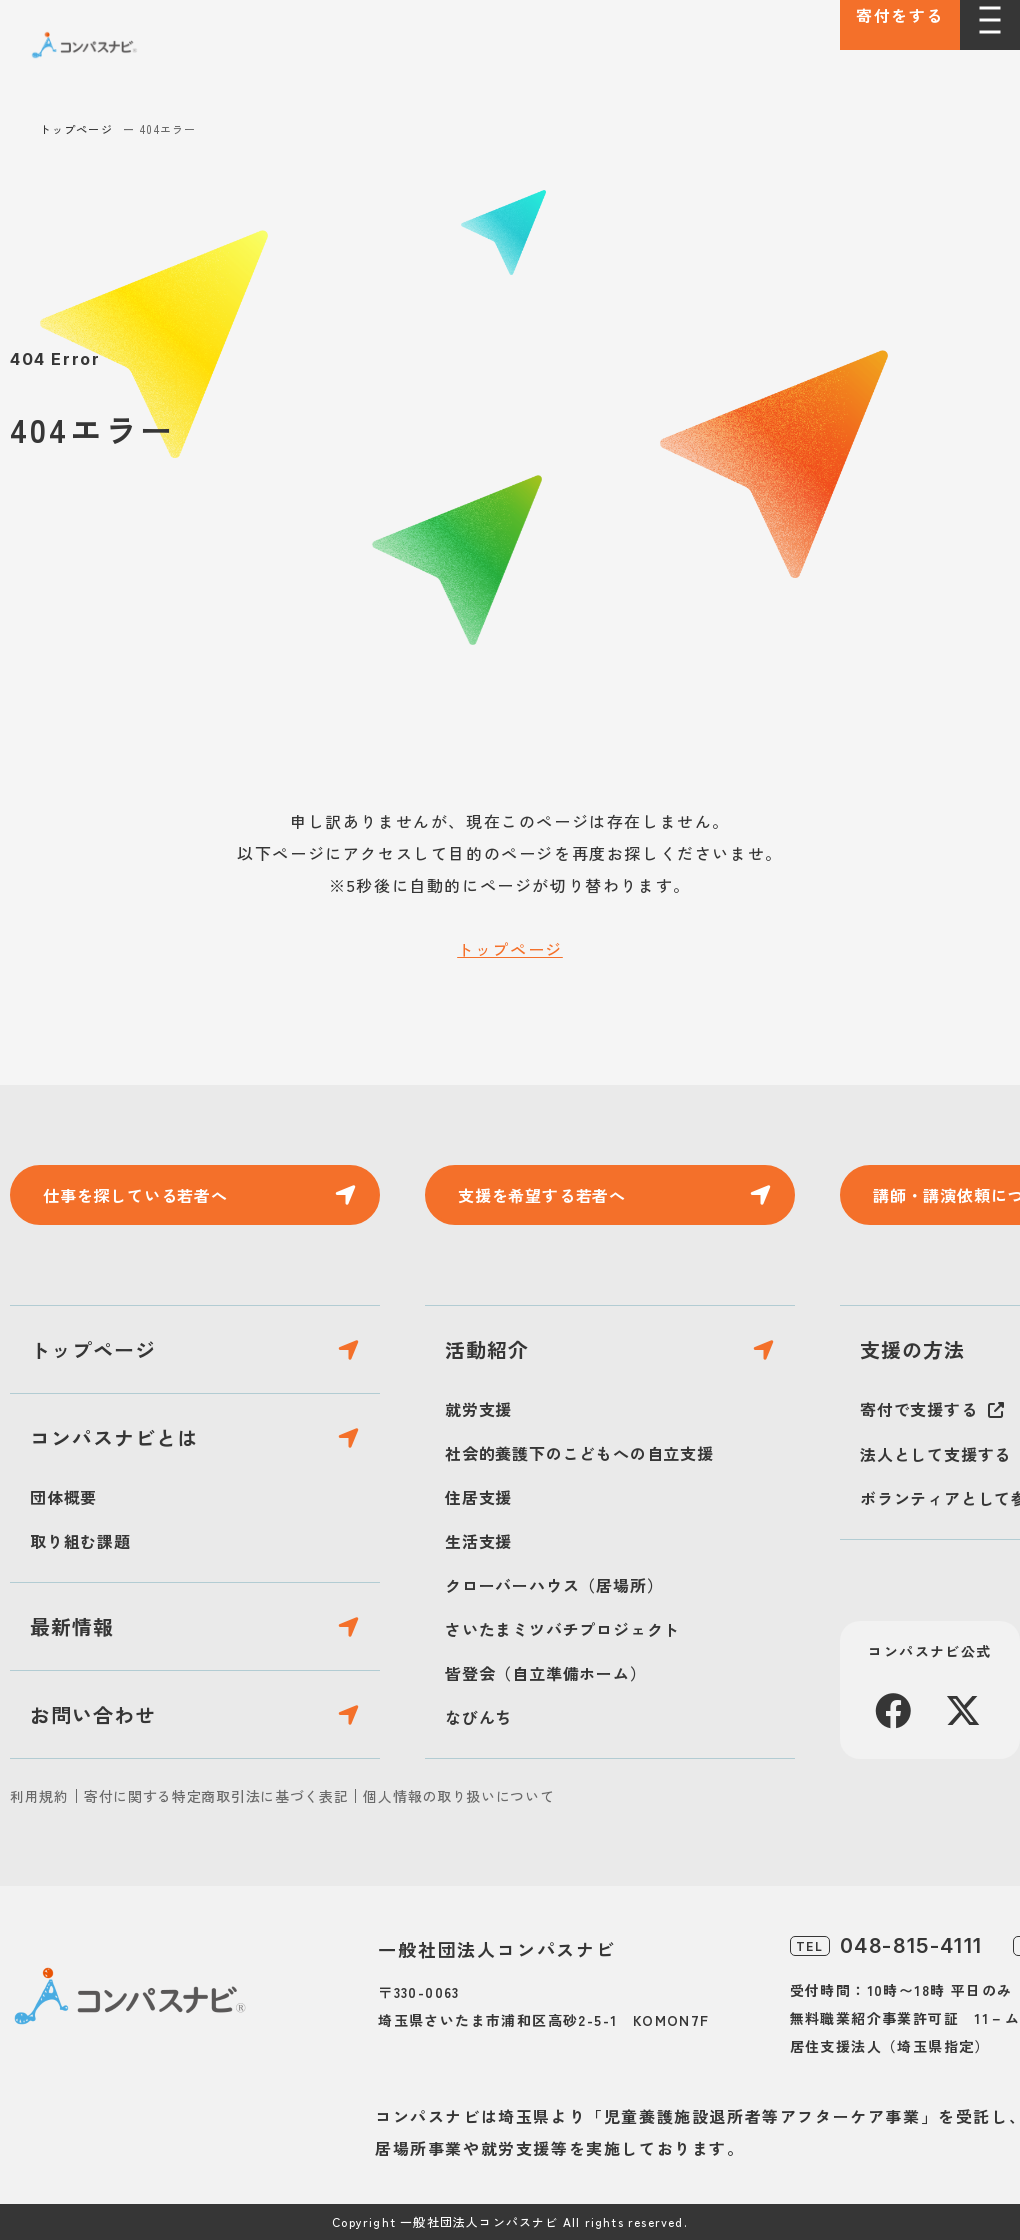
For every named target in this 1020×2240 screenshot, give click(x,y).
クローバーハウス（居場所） (554, 1585)
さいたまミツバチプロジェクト (562, 1629)
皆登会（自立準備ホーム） (546, 1673)
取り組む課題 (80, 1541)
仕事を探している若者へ (135, 1195)
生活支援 (478, 1541)
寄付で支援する (919, 1409)
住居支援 (478, 1497)
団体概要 (63, 1497)
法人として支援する (935, 1454)
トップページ (76, 129)
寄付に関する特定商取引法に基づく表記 (216, 1796)
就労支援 (478, 1409)
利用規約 (39, 1796)
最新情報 (72, 1626)
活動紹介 (487, 1349)
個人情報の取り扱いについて (458, 1796)
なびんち (478, 1717)
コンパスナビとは (114, 1437)
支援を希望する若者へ (542, 1195)
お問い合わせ (93, 1714)
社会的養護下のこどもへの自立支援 (579, 1453)
